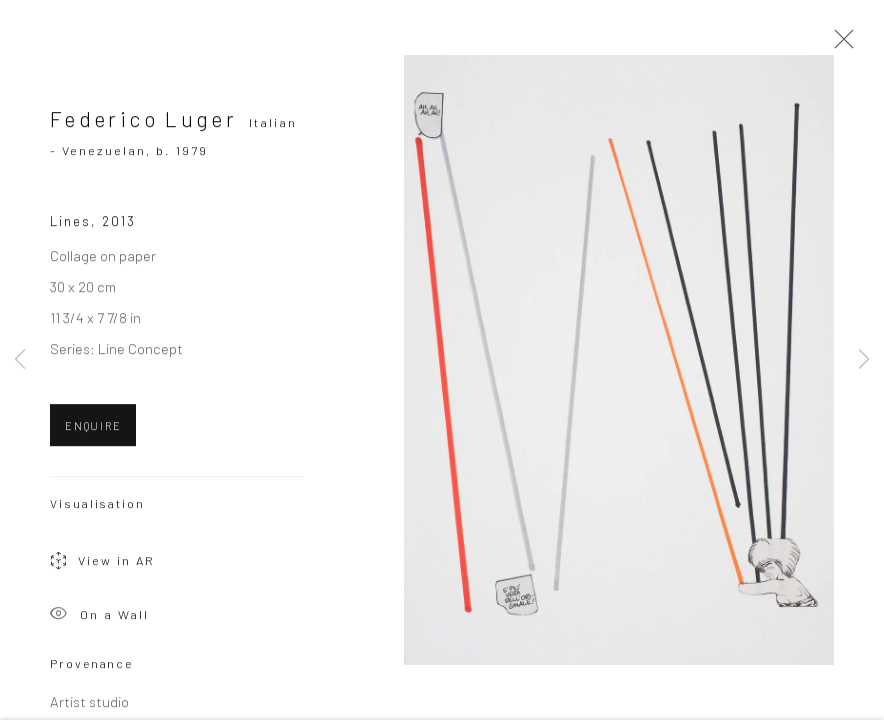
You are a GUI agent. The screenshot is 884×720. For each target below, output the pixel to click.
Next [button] (864, 360)
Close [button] (839, 45)
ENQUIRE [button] (93, 429)
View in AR (102, 566)
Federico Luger (143, 122)
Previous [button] (20, 360)
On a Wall (99, 619)
